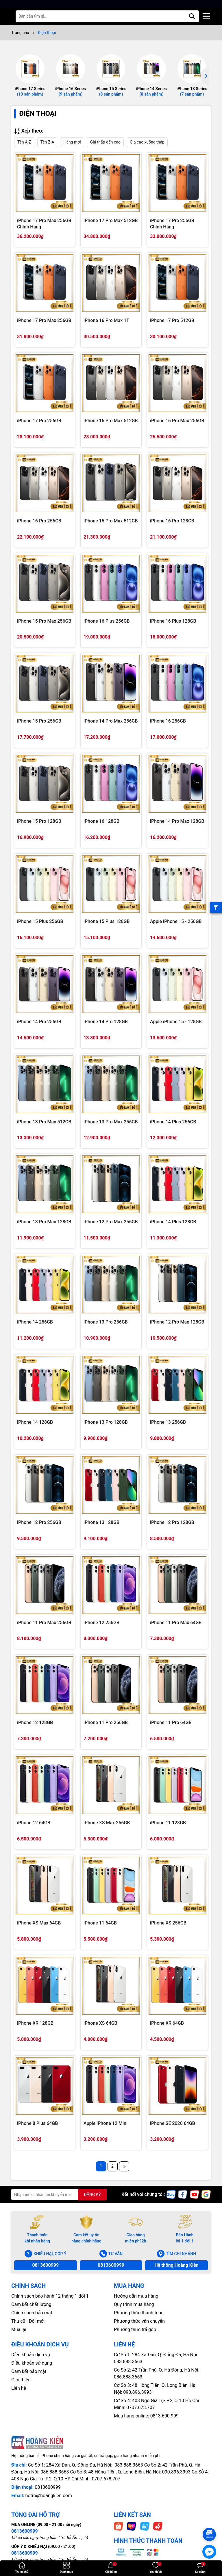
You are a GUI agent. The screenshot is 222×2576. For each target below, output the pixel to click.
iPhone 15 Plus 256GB (40, 921)
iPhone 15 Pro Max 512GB (111, 521)
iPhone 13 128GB (101, 1522)
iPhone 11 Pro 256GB (106, 1722)
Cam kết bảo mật (29, 2371)
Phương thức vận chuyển (139, 2321)
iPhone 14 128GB (35, 1422)
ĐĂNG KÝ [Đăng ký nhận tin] (92, 2194)
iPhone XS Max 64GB (39, 1923)
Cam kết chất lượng (31, 2304)
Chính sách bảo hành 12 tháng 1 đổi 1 (50, 2296)
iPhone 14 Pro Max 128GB (177, 821)
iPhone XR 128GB (35, 2023)
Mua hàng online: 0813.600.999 (146, 2416)
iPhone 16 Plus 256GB (107, 621)
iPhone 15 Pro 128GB (39, 821)
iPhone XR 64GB (167, 2023)
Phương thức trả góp (135, 2329)
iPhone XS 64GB (100, 2023)
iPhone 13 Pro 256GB (106, 1322)
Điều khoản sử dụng (31, 2363)
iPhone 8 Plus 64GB (37, 2123)
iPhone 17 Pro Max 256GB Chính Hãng (44, 223)
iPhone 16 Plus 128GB (173, 621)
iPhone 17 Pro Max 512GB (111, 220)
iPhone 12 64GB (33, 1822)
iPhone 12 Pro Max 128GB (177, 1322)
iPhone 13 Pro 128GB (106, 1422)
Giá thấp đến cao (105, 141)
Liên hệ (18, 2388)
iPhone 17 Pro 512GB (172, 320)
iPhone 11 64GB (100, 1923)
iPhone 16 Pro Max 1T (106, 320)
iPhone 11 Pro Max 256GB (44, 1622)
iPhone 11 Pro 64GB (171, 1722)
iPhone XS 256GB (168, 1923)
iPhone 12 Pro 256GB (39, 1522)
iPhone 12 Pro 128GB (172, 1522)
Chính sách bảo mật (31, 2313)
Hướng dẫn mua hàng (136, 2296)
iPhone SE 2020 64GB (172, 2123)
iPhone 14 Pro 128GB (106, 1021)
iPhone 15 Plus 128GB (107, 921)
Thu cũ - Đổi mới (28, 2321)
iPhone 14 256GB (35, 1322)
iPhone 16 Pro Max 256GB (177, 420)
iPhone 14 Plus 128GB (173, 1221)
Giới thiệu (21, 2380)
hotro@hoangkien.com (48, 2495)
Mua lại (18, 2329)
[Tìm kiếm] (192, 16)
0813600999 (45, 2265)
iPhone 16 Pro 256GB (39, 521)
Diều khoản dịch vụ (30, 2354)
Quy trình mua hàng (134, 2304)
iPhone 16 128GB (101, 821)
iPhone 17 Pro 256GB (39, 420)
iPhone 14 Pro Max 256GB (111, 721)
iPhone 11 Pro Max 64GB (175, 1622)
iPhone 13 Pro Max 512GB (44, 1122)
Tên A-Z (24, 141)
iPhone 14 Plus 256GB (173, 1122)
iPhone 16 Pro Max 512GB (111, 420)
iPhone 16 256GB (168, 721)
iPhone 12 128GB (35, 1722)
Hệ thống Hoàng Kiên (176, 2265)
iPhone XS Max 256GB (107, 1822)
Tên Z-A (47, 141)
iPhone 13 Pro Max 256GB (111, 1122)
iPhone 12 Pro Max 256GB (111, 1221)
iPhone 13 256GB (168, 1422)
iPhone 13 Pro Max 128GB (44, 1221)
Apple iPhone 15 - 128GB (176, 1021)
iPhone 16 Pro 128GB (172, 521)
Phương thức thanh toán (139, 2313)
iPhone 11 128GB (168, 1822)
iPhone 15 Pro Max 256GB (44, 621)
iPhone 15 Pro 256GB (39, 721)
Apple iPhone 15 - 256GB (176, 921)
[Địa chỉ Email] (59, 2194)
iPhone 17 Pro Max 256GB (44, 320)
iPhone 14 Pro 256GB (39, 1021)
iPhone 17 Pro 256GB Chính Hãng (172, 223)
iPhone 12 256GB (101, 1622)
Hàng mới (72, 141)
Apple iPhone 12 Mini (105, 2123)
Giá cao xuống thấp (147, 141)
